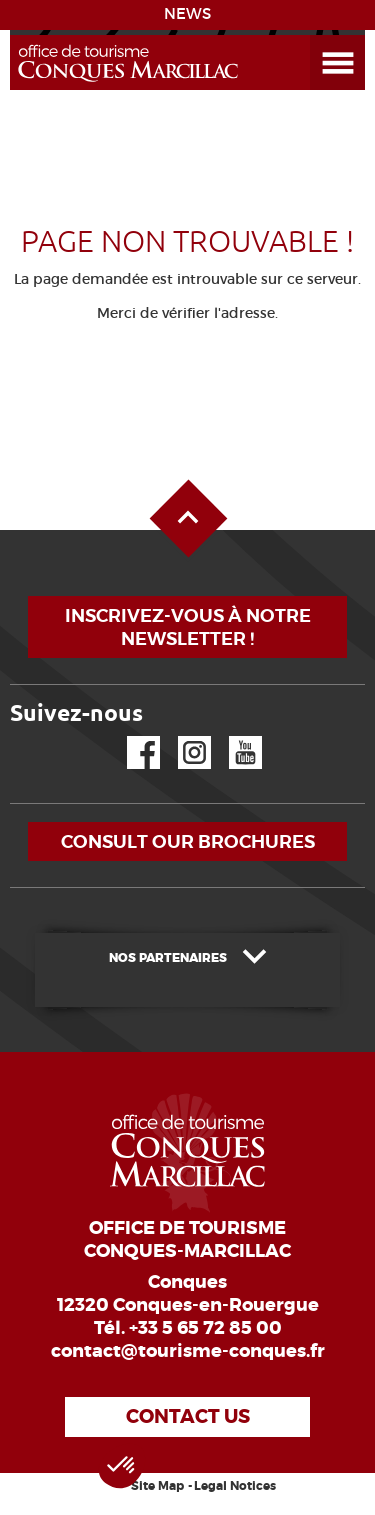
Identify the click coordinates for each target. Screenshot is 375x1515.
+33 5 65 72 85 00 (205, 1328)
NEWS (187, 14)
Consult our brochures (188, 841)
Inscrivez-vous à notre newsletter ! (188, 627)
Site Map (157, 1486)
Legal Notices (235, 1486)
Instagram (180, 736)
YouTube (232, 736)
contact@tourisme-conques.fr (188, 1351)
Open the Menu (315, 35)
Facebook (131, 736)
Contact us (188, 1416)
